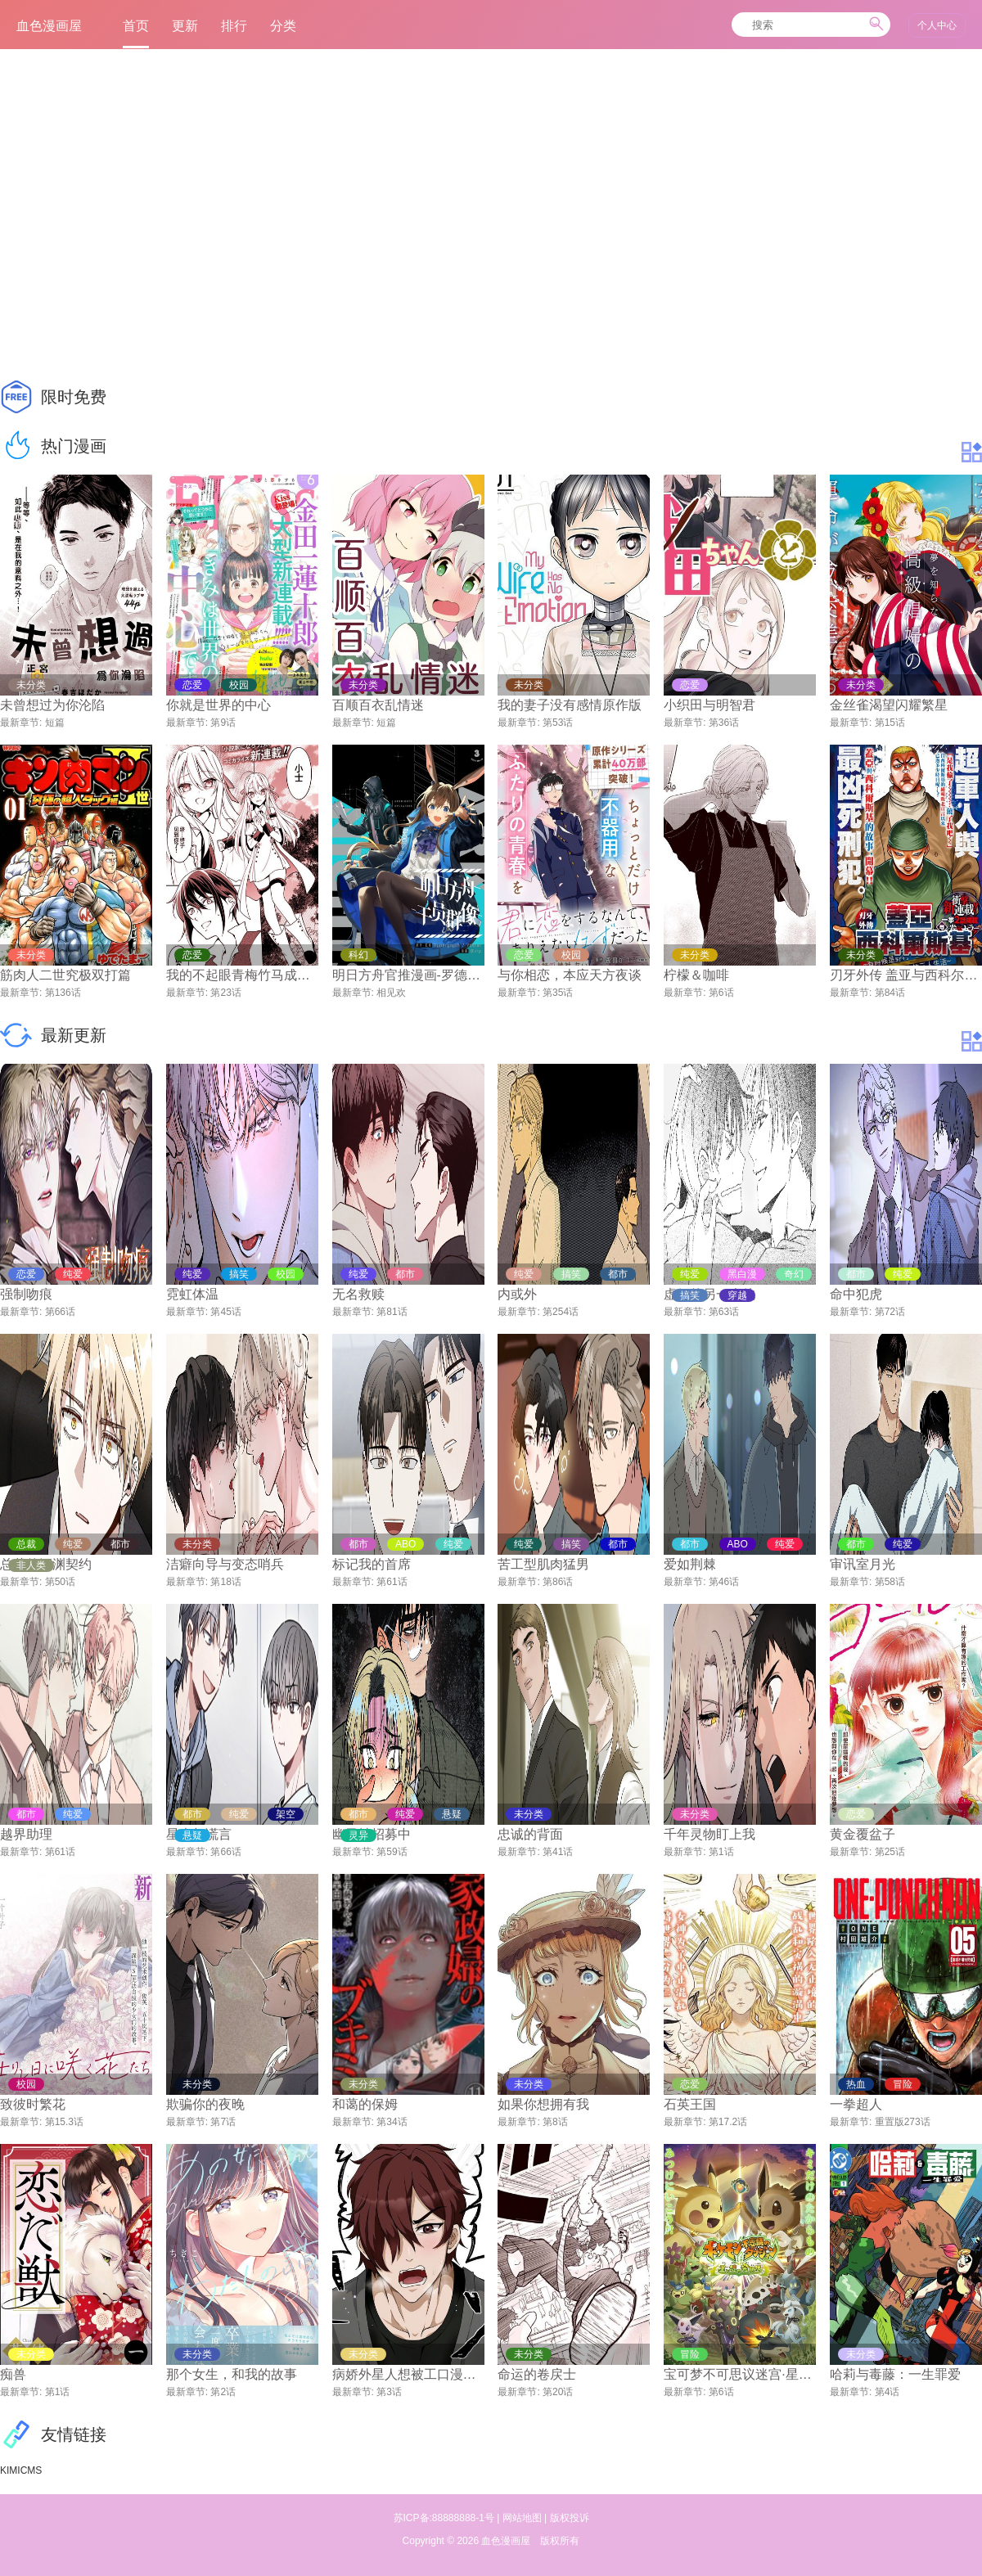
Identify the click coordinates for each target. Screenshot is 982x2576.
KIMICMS (21, 2470)
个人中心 (937, 25)
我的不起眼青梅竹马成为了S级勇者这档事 (242, 975)
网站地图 (522, 2518)
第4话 (887, 2392)
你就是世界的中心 (218, 705)
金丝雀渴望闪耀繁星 (889, 705)
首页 (136, 28)
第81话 (391, 1311)
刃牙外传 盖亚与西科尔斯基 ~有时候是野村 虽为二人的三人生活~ (906, 975)
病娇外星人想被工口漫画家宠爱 (408, 2374)
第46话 (724, 1581)
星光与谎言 (199, 1834)
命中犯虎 (856, 1294)
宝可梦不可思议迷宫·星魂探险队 (740, 2374)
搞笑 (690, 1295)
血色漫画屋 (505, 2541)
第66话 (60, 1311)
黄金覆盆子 (862, 1834)
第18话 (225, 1581)
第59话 (391, 1852)
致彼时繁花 (32, 2104)
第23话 (225, 992)
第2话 (223, 2392)
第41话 (558, 1852)
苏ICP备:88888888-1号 (444, 2518)
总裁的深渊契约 (46, 1564)
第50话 (60, 1581)
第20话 (558, 2392)
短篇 (55, 722)
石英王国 (690, 2104)
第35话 (558, 992)
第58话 (890, 1581)
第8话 (555, 2122)
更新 (185, 26)
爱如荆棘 (690, 1564)
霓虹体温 (192, 1294)
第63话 (724, 1311)
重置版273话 (902, 2122)
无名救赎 (358, 1294)
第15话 (890, 722)
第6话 (721, 992)
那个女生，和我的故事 (231, 2374)
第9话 (223, 722)
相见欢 (391, 992)
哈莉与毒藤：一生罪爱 (895, 2374)
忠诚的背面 (530, 1834)
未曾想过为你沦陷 (52, 705)
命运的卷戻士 (537, 2374)
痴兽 (13, 2374)
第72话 (890, 1311)
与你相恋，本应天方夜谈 (570, 975)
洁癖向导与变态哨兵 (225, 1564)
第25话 (890, 1852)
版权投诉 (569, 2518)
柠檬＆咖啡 (696, 975)
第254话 (561, 1311)
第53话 (558, 722)
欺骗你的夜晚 (205, 2104)
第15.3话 (64, 2122)
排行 (234, 26)
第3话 (389, 2392)
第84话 (890, 992)
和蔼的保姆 (365, 2104)
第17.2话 (728, 2122)
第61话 (391, 1581)
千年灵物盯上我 (709, 1834)
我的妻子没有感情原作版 (570, 705)
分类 (283, 26)
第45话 (225, 1311)
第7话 (223, 2122)
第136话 (63, 992)
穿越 (737, 1295)
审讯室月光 (862, 1564)
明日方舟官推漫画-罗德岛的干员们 (408, 975)
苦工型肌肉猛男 (543, 1564)
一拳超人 (856, 2104)
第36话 (724, 722)
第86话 (558, 1581)
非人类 (31, 1565)
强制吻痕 (26, 1294)
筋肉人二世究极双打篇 (65, 975)
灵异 (358, 1835)
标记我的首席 (371, 1564)
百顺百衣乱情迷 (378, 705)
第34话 (391, 2122)
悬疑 (192, 1835)
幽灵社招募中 (371, 1834)
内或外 (517, 1294)
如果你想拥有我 (543, 2104)
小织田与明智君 (709, 705)
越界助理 (26, 1834)
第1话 (721, 1852)
